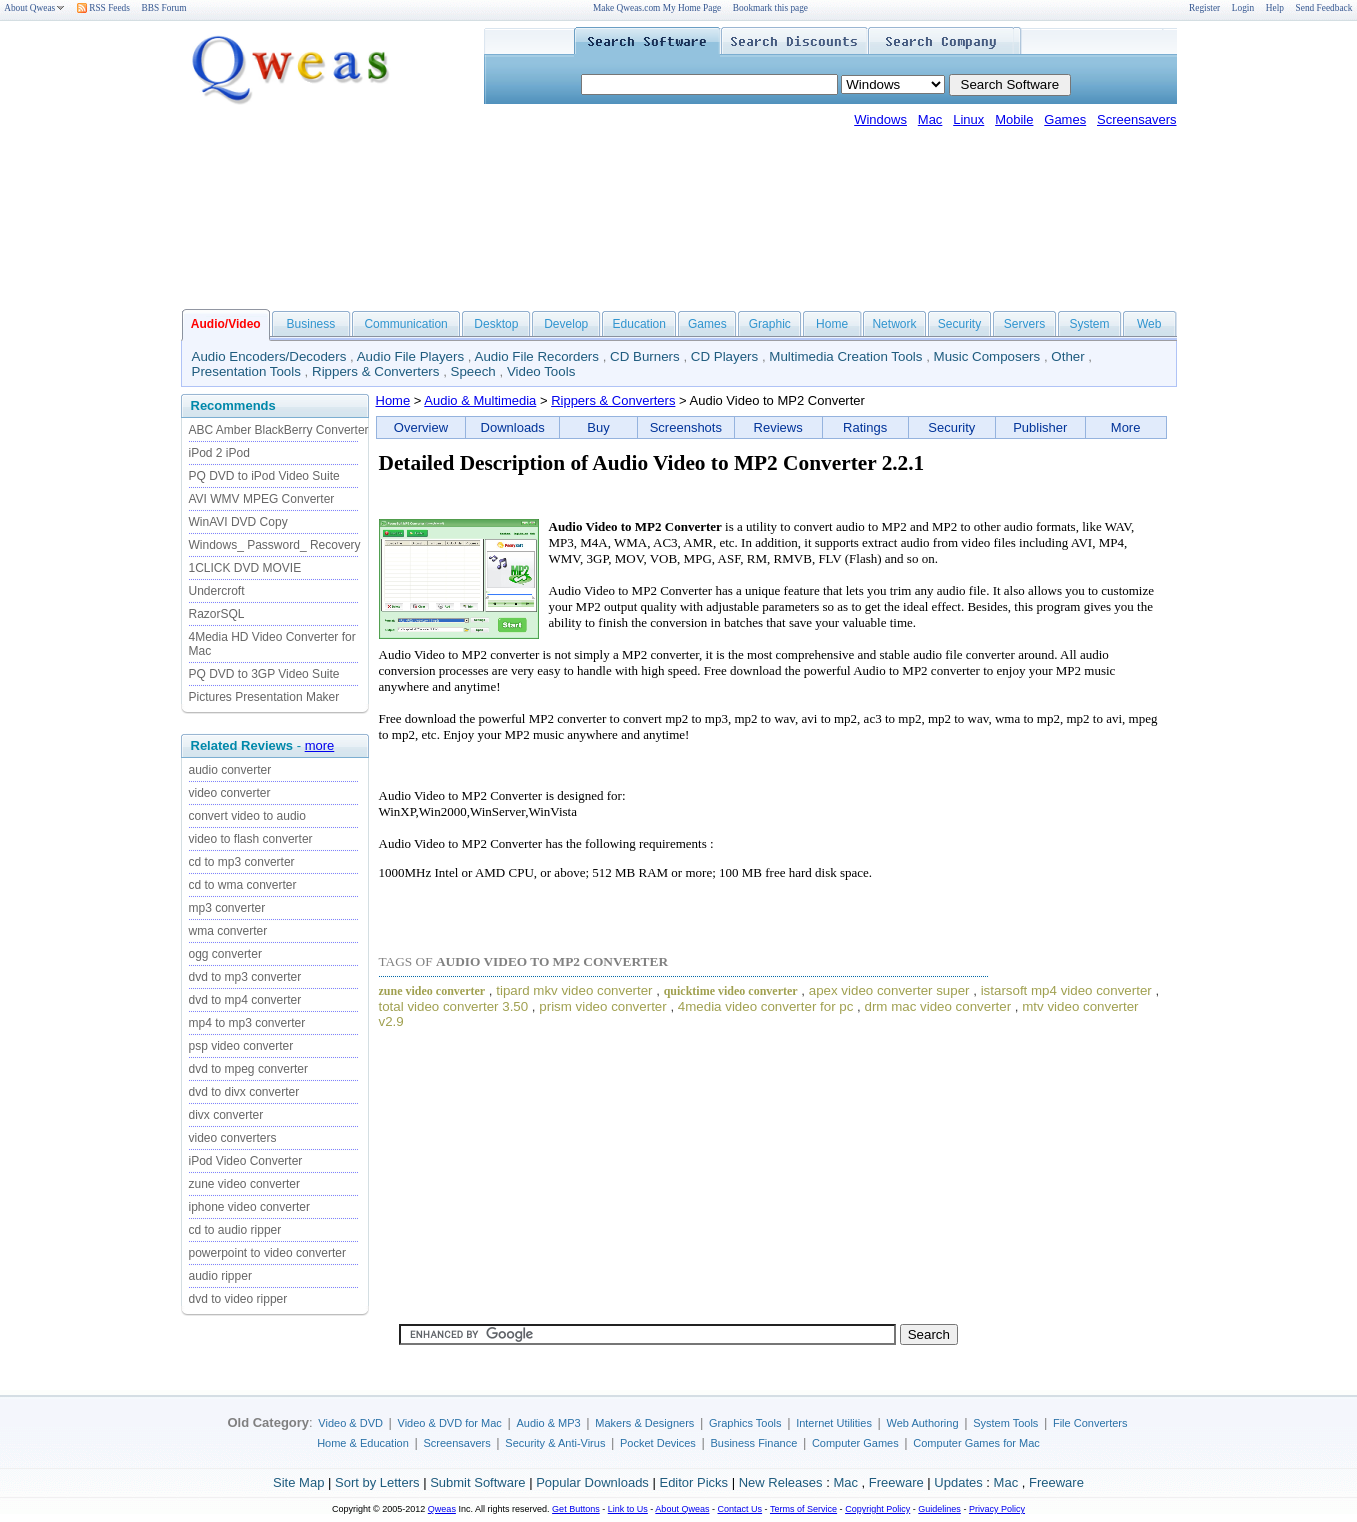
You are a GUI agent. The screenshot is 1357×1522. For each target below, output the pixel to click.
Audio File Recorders (537, 356)
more (320, 745)
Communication (405, 324)
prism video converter (602, 1006)
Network (894, 324)
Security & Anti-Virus (555, 1443)
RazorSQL (217, 614)
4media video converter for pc (766, 1006)
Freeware (896, 1482)
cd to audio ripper (235, 1230)
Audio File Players (410, 356)
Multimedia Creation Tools (845, 356)
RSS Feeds (103, 8)
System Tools (1005, 1423)
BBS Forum (164, 8)
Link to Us (628, 1509)
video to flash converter (251, 839)
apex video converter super (889, 990)
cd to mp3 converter (242, 862)
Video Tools (541, 371)
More (1126, 427)
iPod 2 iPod (219, 453)
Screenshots (686, 427)
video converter (230, 793)
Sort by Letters (377, 1482)
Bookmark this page (770, 8)
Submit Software (477, 1482)
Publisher (1040, 427)
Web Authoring (923, 1423)
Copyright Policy (877, 1509)
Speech (473, 371)
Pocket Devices (658, 1443)
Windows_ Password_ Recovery (275, 545)
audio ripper (220, 1276)
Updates (958, 1482)
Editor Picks (693, 1482)
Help (1275, 8)
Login (1243, 8)
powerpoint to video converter (267, 1253)
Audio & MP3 (548, 1423)
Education (639, 324)
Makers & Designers (644, 1423)
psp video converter (241, 1046)
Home (832, 324)
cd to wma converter (243, 885)
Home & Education (363, 1443)
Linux (968, 119)
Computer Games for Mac (976, 1443)
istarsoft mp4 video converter (1066, 990)
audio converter (230, 770)
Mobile (1014, 119)
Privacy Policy (997, 1509)
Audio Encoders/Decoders (269, 356)
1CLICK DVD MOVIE (245, 568)
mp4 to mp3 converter (247, 1023)
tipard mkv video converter (574, 990)
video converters (233, 1138)
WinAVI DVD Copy (238, 522)
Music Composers (987, 356)
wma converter (228, 931)
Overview (421, 427)
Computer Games (855, 1443)
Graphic (770, 324)
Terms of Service (803, 1509)
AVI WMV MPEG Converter (262, 499)
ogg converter (225, 954)
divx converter (226, 1115)
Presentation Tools (246, 371)
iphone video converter (249, 1207)
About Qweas (34, 8)
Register (1204, 8)
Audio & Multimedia (480, 400)
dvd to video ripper (238, 1299)
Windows (880, 119)
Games (1065, 119)
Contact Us (740, 1509)
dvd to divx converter (244, 1092)
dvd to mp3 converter (245, 977)
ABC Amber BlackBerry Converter (279, 430)
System (1089, 324)
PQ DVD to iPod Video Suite (264, 476)
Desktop (496, 324)
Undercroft (217, 591)
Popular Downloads (592, 1482)
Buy (598, 427)
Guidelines (939, 1509)
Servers (1024, 324)
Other (1067, 356)
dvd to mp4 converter (245, 1000)
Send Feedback (1324, 8)
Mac (930, 119)
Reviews (778, 427)
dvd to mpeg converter (248, 1069)
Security (959, 324)
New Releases (781, 1482)
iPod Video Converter (246, 1161)
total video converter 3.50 (454, 1006)
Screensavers (1136, 119)
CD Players (724, 356)
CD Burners (645, 356)
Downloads (513, 427)
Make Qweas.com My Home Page (657, 8)
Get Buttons (576, 1509)
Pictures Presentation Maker (264, 697)
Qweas (442, 1509)
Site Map (298, 1482)
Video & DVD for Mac (450, 1423)
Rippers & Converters (375, 371)
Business (311, 324)
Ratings (865, 427)
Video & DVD (350, 1423)
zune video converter (244, 1184)
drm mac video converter (937, 1006)
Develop (566, 324)
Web (1149, 324)
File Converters (1090, 1423)
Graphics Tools (745, 1423)
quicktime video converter (731, 991)
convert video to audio (247, 816)
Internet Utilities (834, 1423)
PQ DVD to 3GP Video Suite (264, 674)
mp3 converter (227, 908)
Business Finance (753, 1443)
